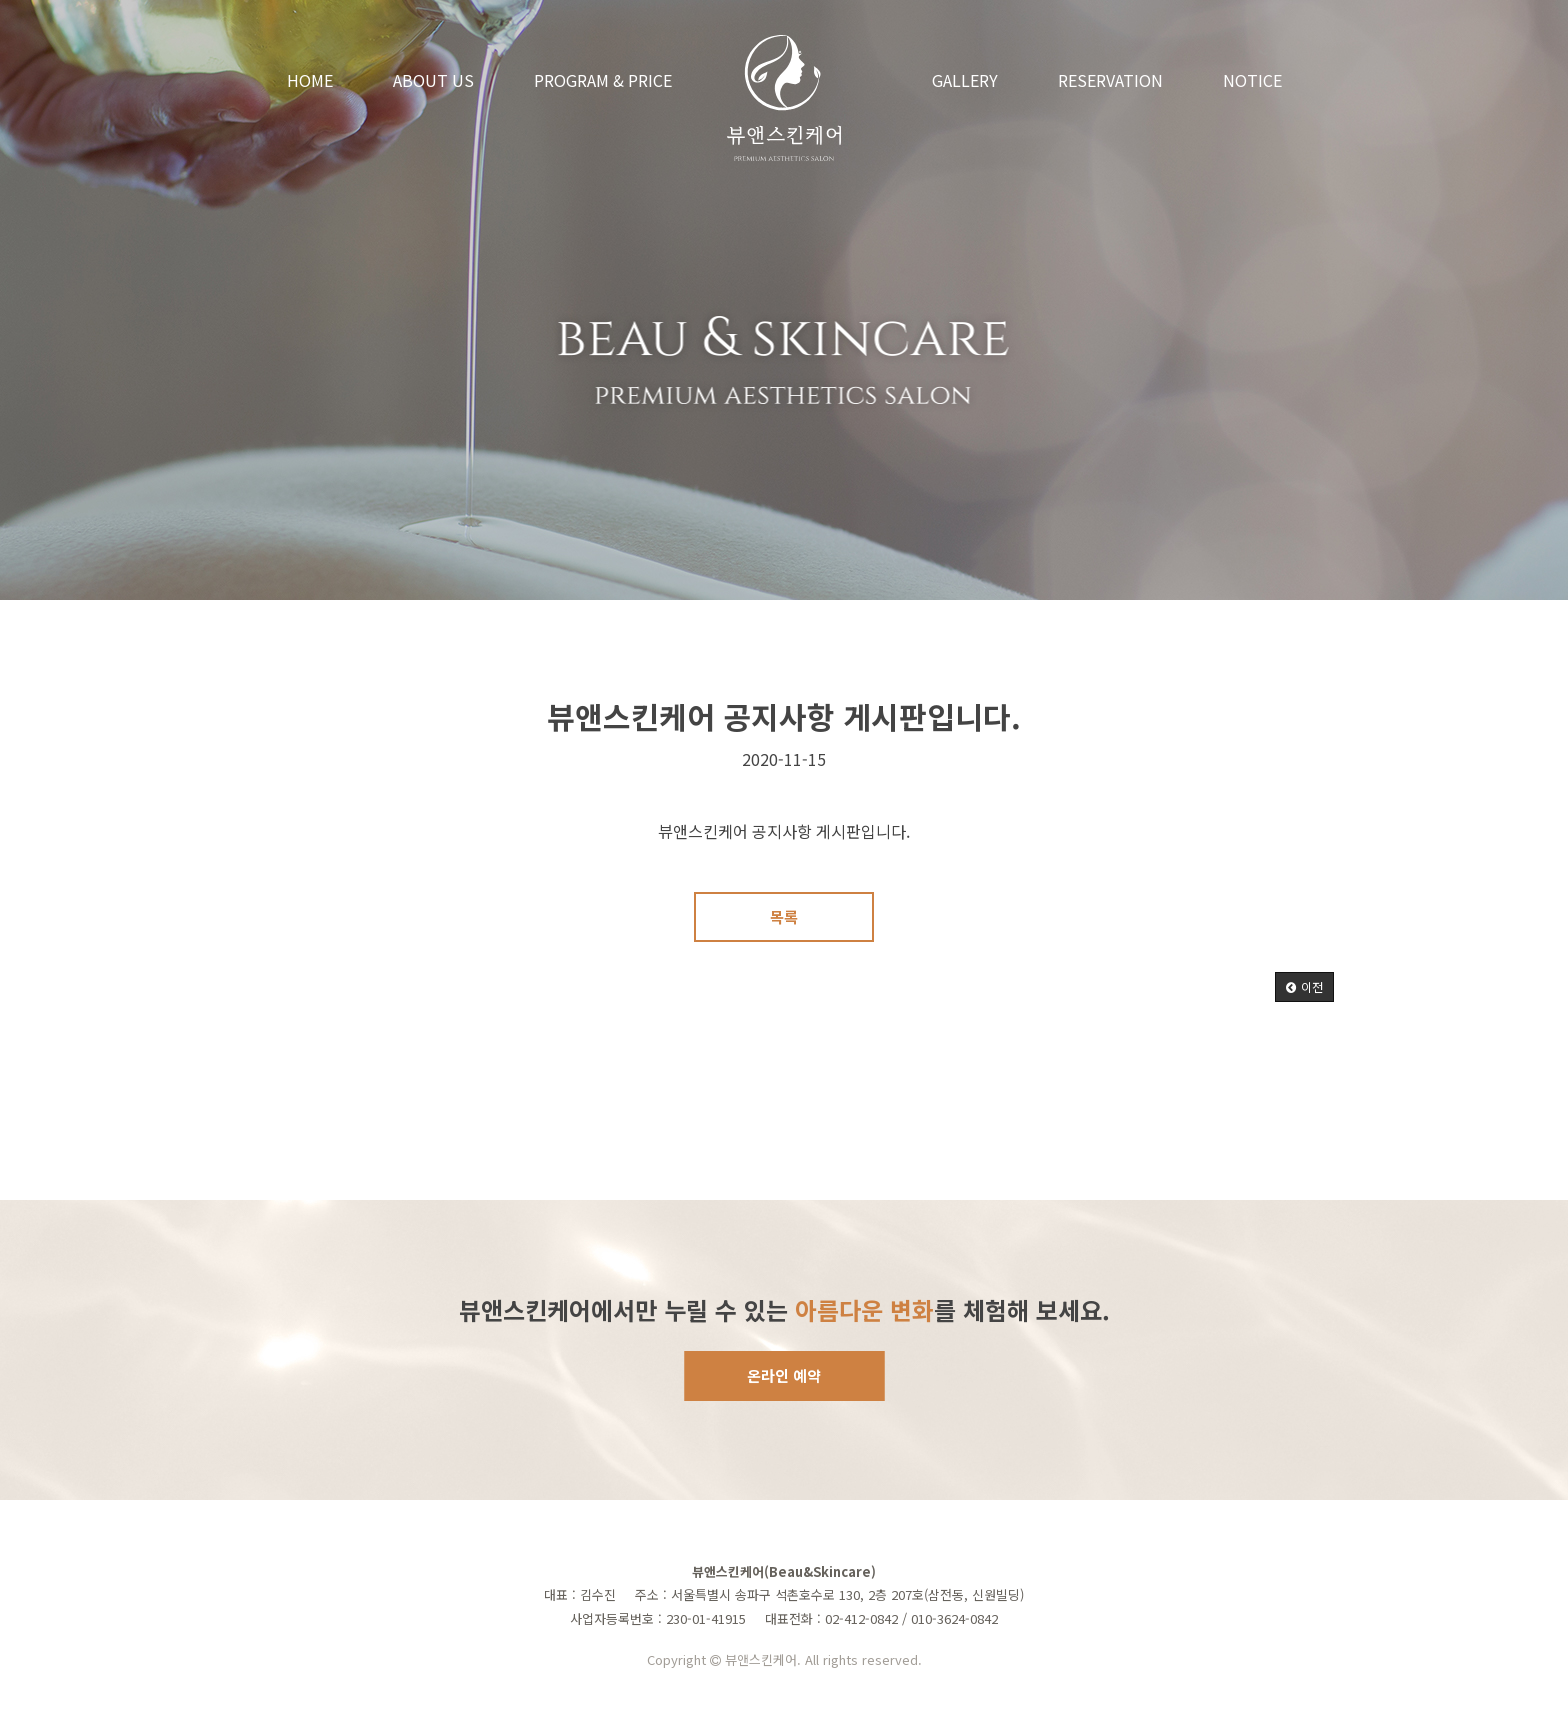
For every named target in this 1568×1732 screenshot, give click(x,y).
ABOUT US (433, 80)
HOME (310, 80)
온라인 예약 (784, 1375)
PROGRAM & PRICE (603, 80)
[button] (1304, 987)
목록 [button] (784, 916)
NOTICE (1252, 80)
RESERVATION (1110, 80)
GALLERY (965, 80)
